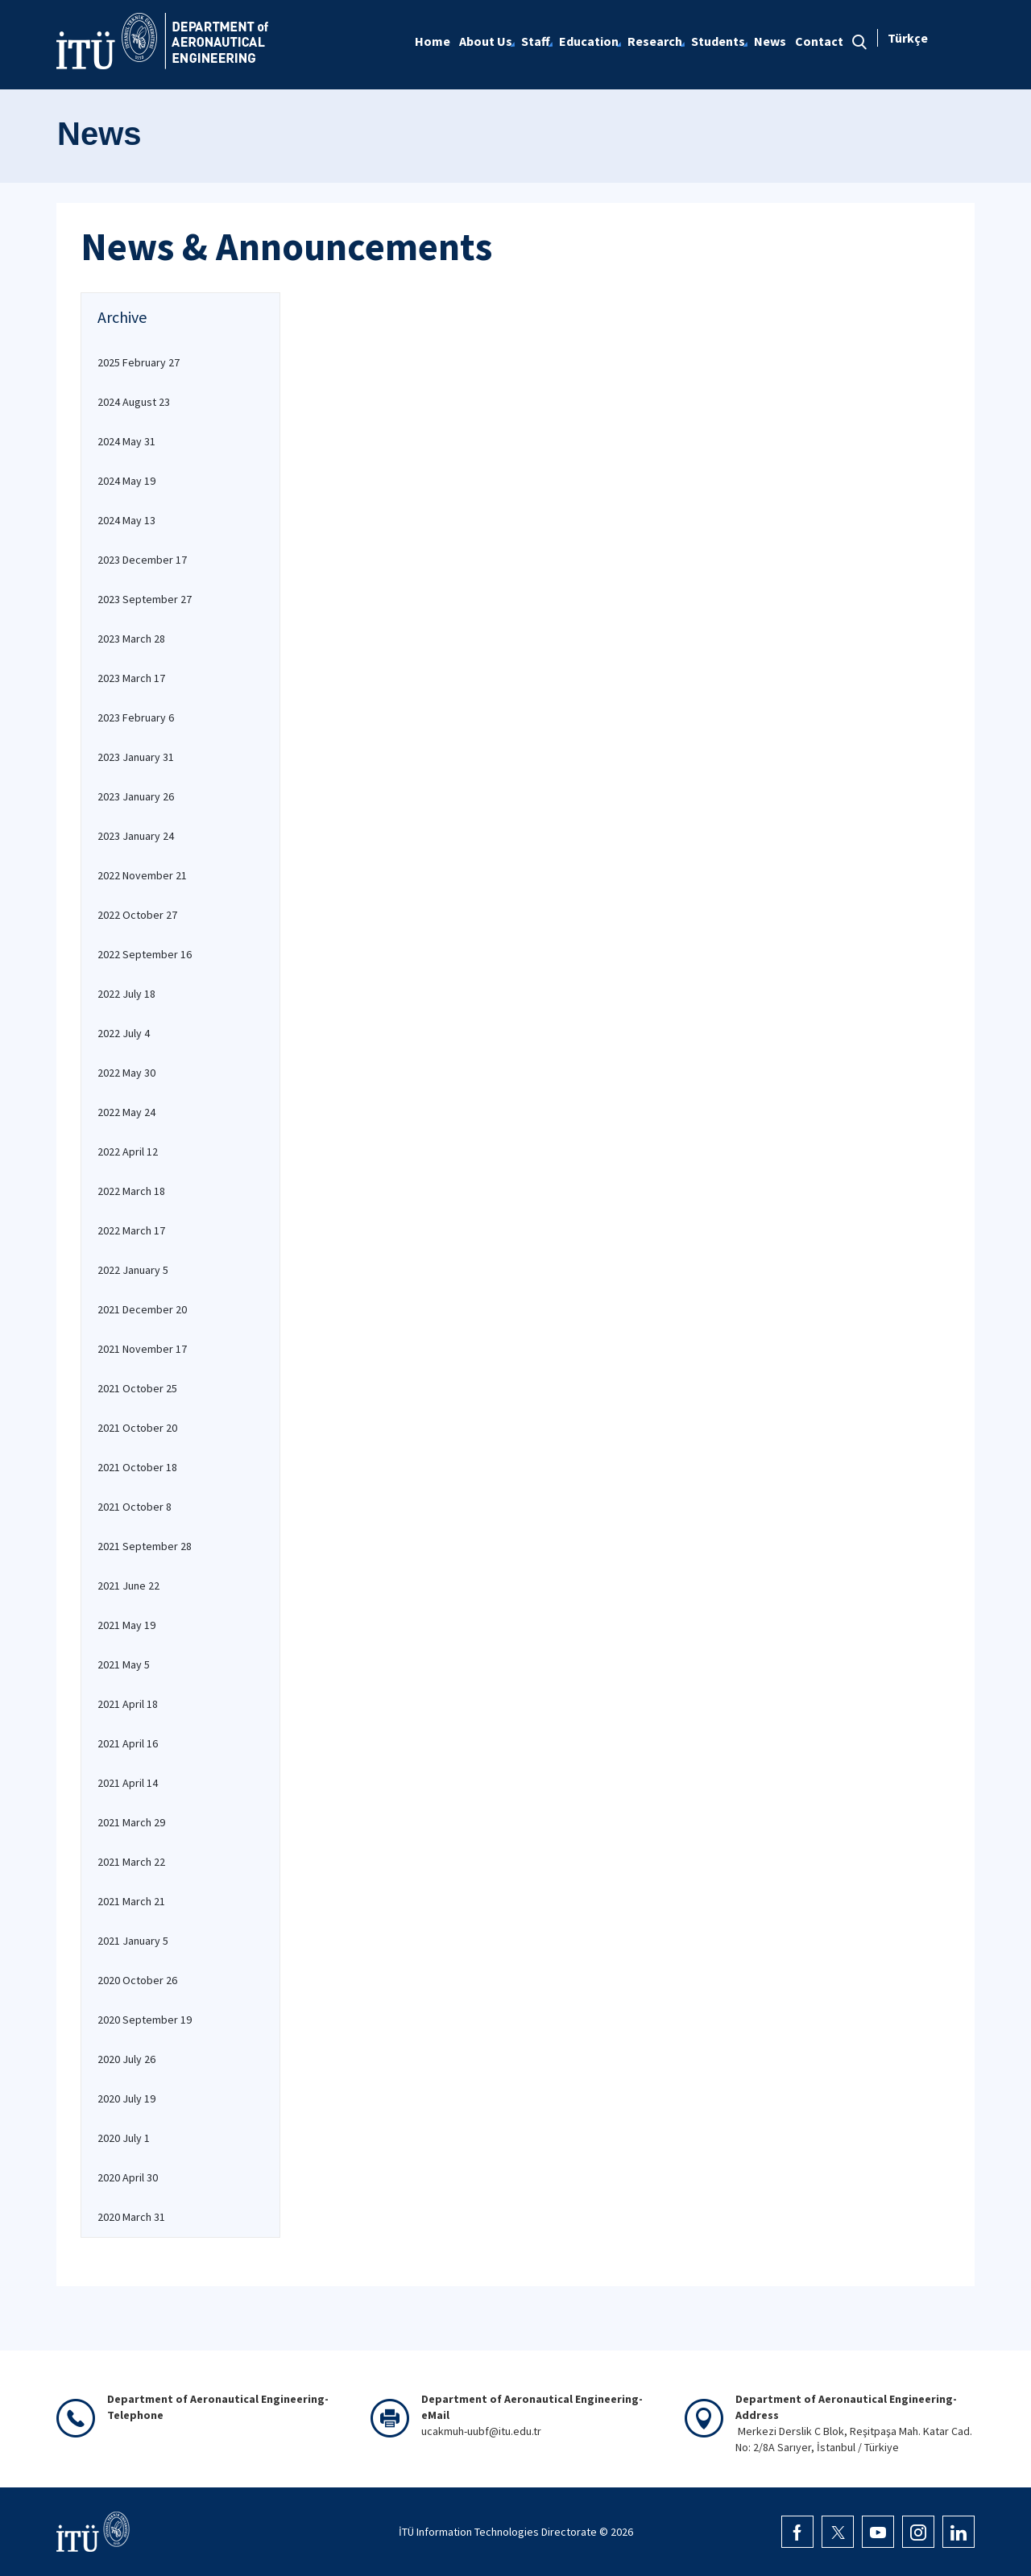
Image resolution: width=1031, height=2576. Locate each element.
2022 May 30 (126, 1072)
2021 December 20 (142, 1309)
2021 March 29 (131, 1822)
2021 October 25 (137, 1388)
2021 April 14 (127, 1783)
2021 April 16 (127, 1743)
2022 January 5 (132, 1270)
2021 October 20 (137, 1427)
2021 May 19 (126, 1625)
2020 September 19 (144, 2019)
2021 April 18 (127, 1704)
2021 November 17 (142, 1349)
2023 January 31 (135, 757)
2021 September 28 (144, 1546)
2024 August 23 (133, 402)
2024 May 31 (126, 441)
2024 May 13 (126, 520)
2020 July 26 (126, 2059)
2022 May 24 (126, 1112)
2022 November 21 (142, 875)
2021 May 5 (123, 1664)
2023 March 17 (131, 678)
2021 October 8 (134, 1506)
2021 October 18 (137, 1467)
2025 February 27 (138, 362)
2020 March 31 (131, 2217)
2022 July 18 (126, 993)
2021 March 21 (131, 1901)
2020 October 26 (137, 1980)
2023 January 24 (135, 836)
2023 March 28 (131, 638)
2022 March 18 (131, 1191)
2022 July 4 (123, 1033)
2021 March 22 (131, 1861)
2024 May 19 (126, 480)
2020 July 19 (126, 2098)
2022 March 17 (131, 1230)
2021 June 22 (128, 1585)
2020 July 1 (123, 2138)
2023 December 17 (142, 559)
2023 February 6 (135, 717)
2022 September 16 (144, 954)
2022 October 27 (137, 915)
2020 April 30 (127, 2177)
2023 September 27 (144, 599)
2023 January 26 (135, 796)
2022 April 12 (127, 1151)
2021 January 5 (132, 1940)
